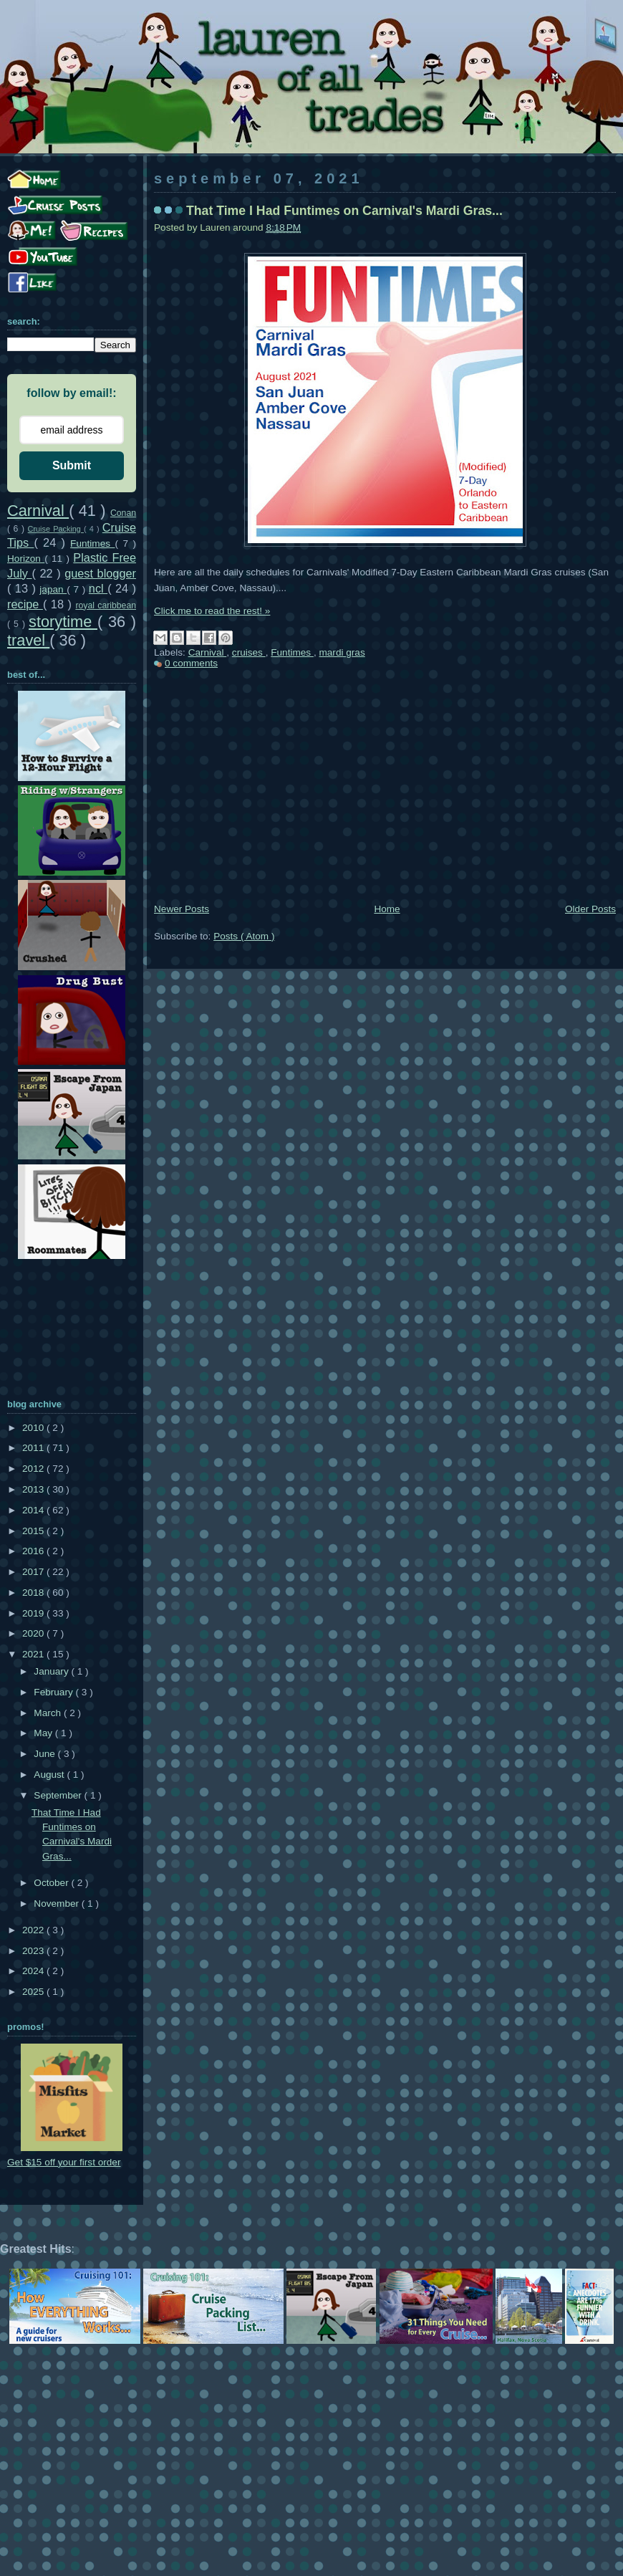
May (44, 1733)
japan (53, 589)
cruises (249, 652)
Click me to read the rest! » (212, 610)
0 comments (191, 663)
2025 (34, 1991)
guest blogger (100, 573)
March (49, 1713)
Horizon (25, 558)
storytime (63, 622)
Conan (123, 513)
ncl (98, 588)
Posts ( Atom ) (243, 936)
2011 (34, 1447)
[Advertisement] (385, 793)
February (54, 1692)
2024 (34, 1970)
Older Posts (590, 909)
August (50, 1774)
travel (28, 640)
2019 (34, 1613)
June (45, 1753)
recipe (25, 604)
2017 (34, 1571)
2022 (34, 1930)
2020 (34, 1633)
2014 (34, 1510)
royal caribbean (105, 605)
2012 (34, 1468)
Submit (71, 465)
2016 (34, 1551)
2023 (34, 1950)
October (52, 1882)
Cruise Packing (56, 529)
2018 (34, 1592)
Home (387, 909)
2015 (34, 1531)
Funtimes (292, 652)
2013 (34, 1489)
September (59, 1795)
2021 (34, 1654)
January (52, 1671)
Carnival (207, 652)
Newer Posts (181, 909)
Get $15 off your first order (63, 2162)
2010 (34, 1427)
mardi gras (341, 652)
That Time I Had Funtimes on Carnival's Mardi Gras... (344, 211)
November (57, 1903)
